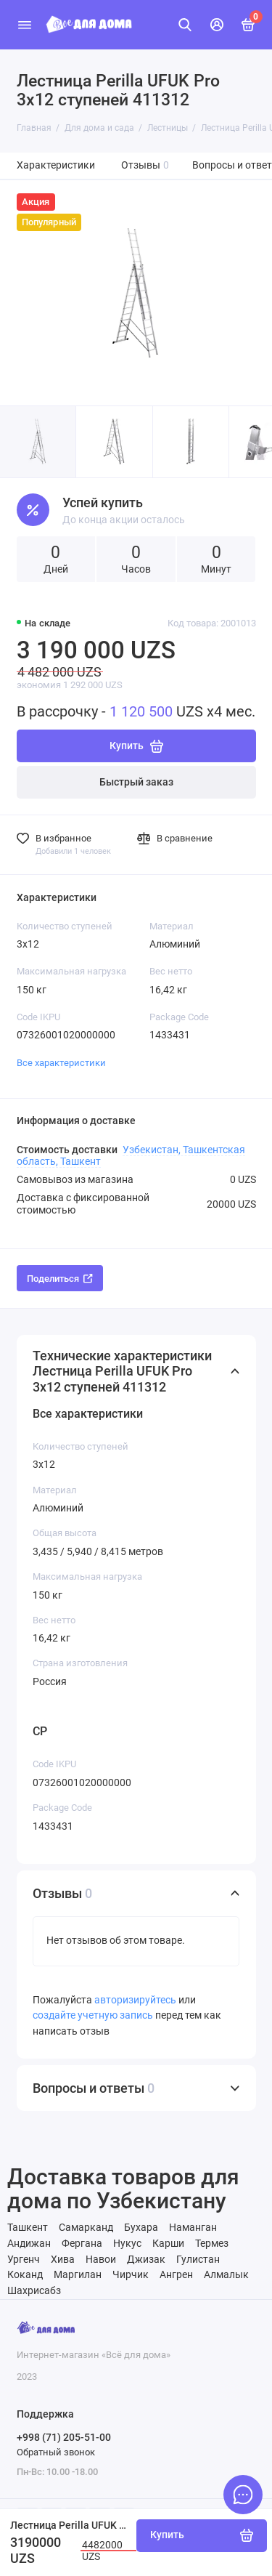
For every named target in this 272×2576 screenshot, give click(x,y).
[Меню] (24, 24)
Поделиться (60, 1278)
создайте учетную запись (93, 2015)
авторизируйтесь (135, 2000)
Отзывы (145, 165)
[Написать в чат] (243, 2494)
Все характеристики (61, 1062)
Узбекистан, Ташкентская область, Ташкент (131, 1155)
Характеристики (56, 165)
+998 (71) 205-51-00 (64, 2437)
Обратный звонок (56, 2452)
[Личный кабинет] (217, 25)
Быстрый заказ (136, 782)
